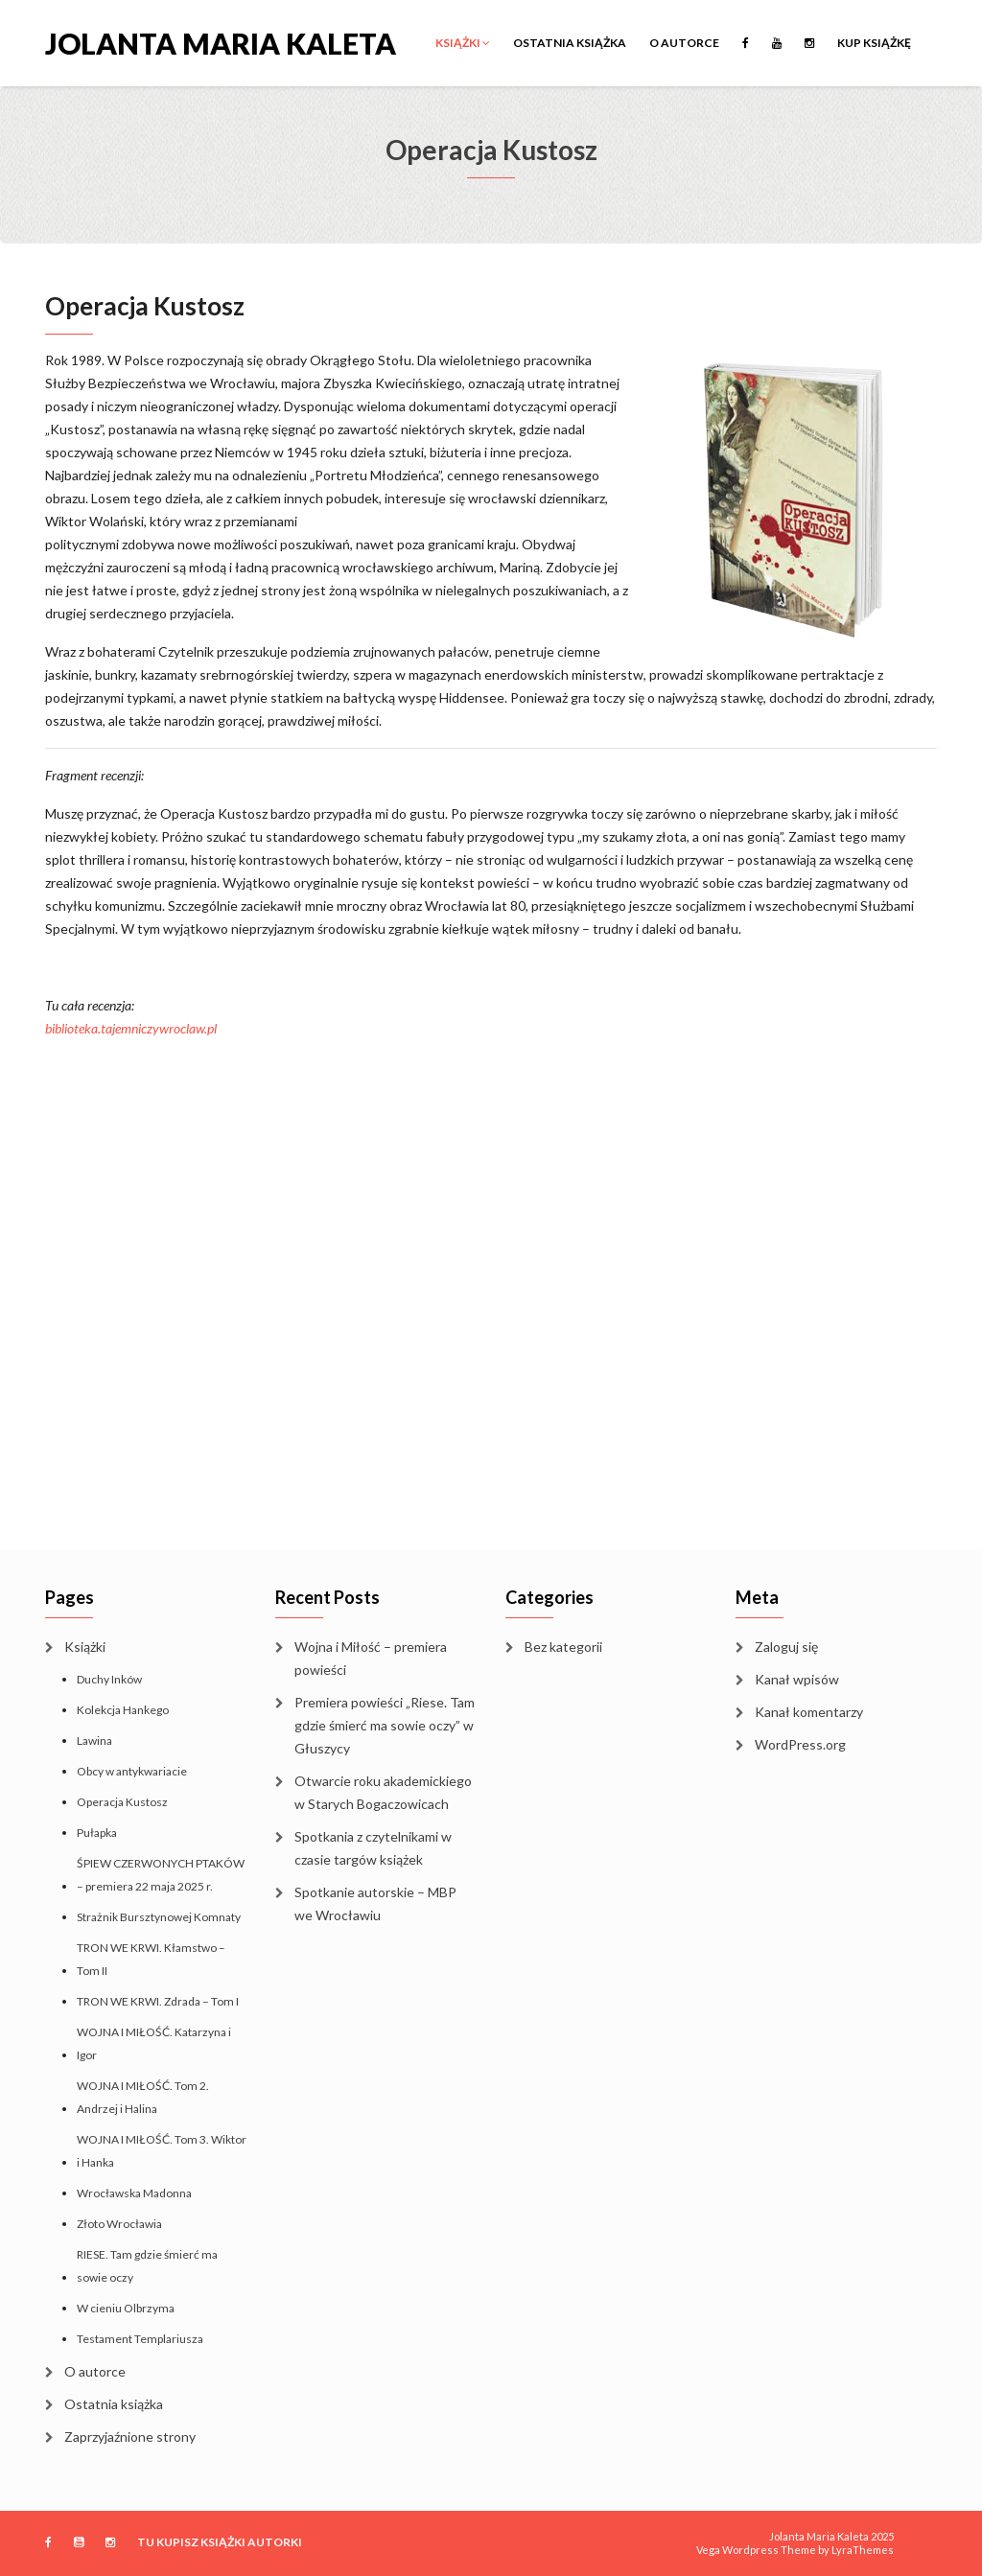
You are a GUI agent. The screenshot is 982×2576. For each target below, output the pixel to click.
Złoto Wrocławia (119, 2223)
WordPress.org (800, 1744)
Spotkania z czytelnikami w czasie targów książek (373, 1848)
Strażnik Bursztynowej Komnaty (159, 1917)
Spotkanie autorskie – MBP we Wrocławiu (375, 1903)
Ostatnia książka (569, 42)
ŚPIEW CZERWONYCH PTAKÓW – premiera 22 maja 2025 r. (161, 1874)
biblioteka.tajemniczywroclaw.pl (131, 1028)
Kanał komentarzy (809, 1712)
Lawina (94, 1740)
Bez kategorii (563, 1646)
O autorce (684, 42)
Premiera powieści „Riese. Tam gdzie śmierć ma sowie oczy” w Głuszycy (384, 1725)
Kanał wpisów (797, 1679)
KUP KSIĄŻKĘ (874, 42)
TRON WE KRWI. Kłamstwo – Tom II (151, 1959)
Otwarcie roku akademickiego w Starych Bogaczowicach (383, 1792)
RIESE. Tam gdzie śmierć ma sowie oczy (147, 2266)
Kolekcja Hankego (123, 1710)
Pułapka (97, 1832)
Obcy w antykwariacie (132, 1771)
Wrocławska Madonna (134, 2193)
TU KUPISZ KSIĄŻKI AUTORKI (219, 2542)
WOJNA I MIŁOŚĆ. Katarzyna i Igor (154, 2043)
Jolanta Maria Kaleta (220, 42)
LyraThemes (862, 2549)
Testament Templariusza (140, 2339)
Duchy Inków (109, 1679)
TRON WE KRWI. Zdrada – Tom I (158, 2001)
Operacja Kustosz (122, 1802)
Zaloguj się (786, 1646)
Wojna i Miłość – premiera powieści (370, 1658)
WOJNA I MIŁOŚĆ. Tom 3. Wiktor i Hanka (161, 2151)
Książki (462, 42)
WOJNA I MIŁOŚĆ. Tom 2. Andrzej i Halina (143, 2097)
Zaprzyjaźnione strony (130, 2436)
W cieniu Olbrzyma (126, 2308)
